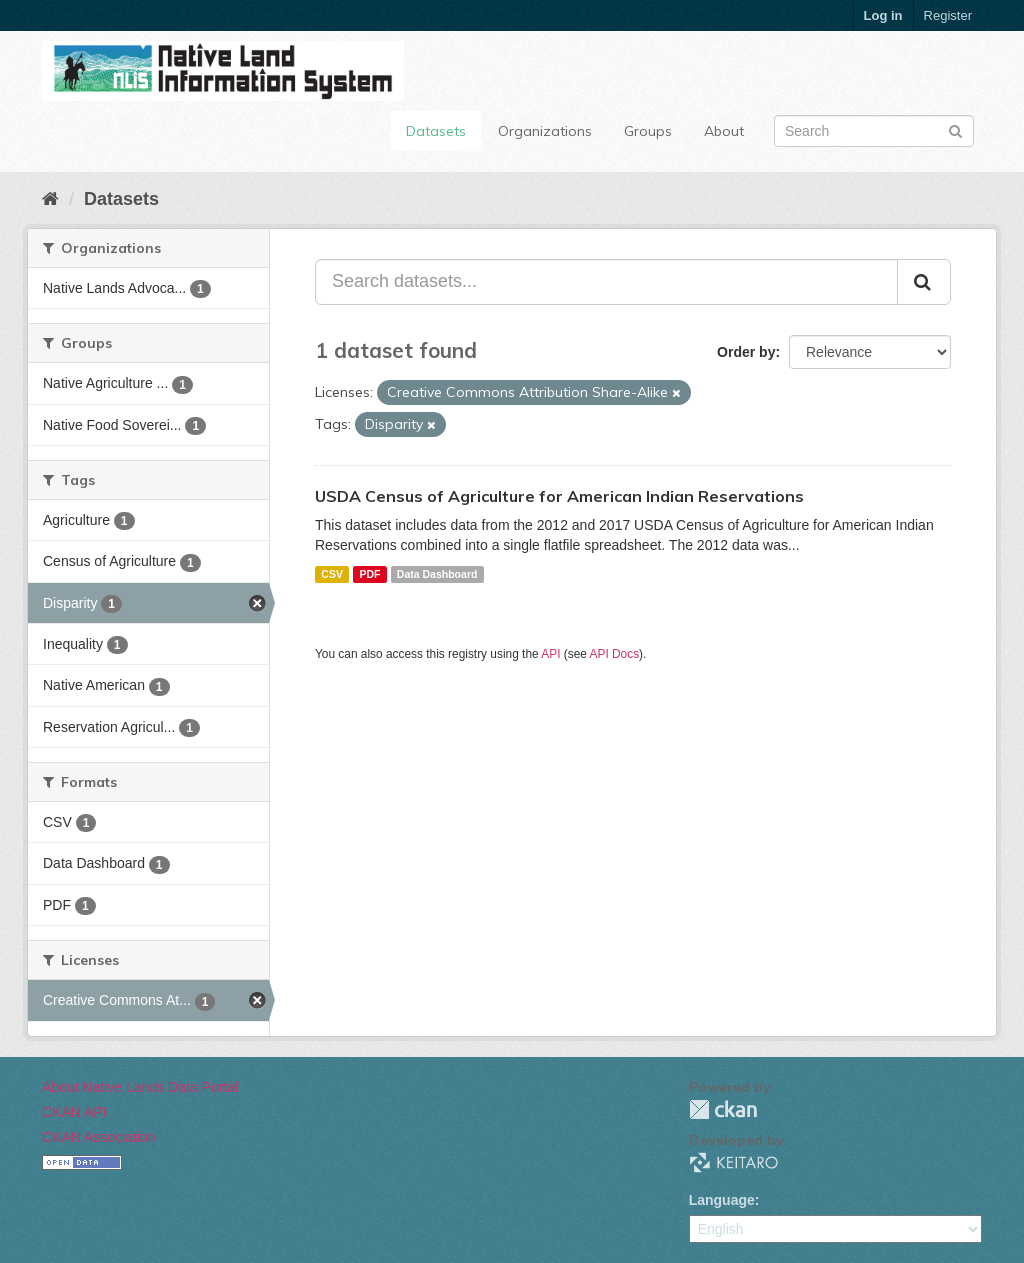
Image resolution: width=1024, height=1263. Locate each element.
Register (948, 15)
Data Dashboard (437, 574)
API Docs (615, 654)
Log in (883, 15)
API (550, 654)
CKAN (723, 1109)
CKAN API (74, 1112)
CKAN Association (99, 1137)
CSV (332, 574)
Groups (648, 131)
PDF (369, 574)
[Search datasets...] (606, 282)
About (724, 131)
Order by (746, 352)
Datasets (436, 131)
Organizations (545, 131)
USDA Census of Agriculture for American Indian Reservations (559, 496)
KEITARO (734, 1162)
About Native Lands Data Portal (140, 1087)
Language (722, 1200)
